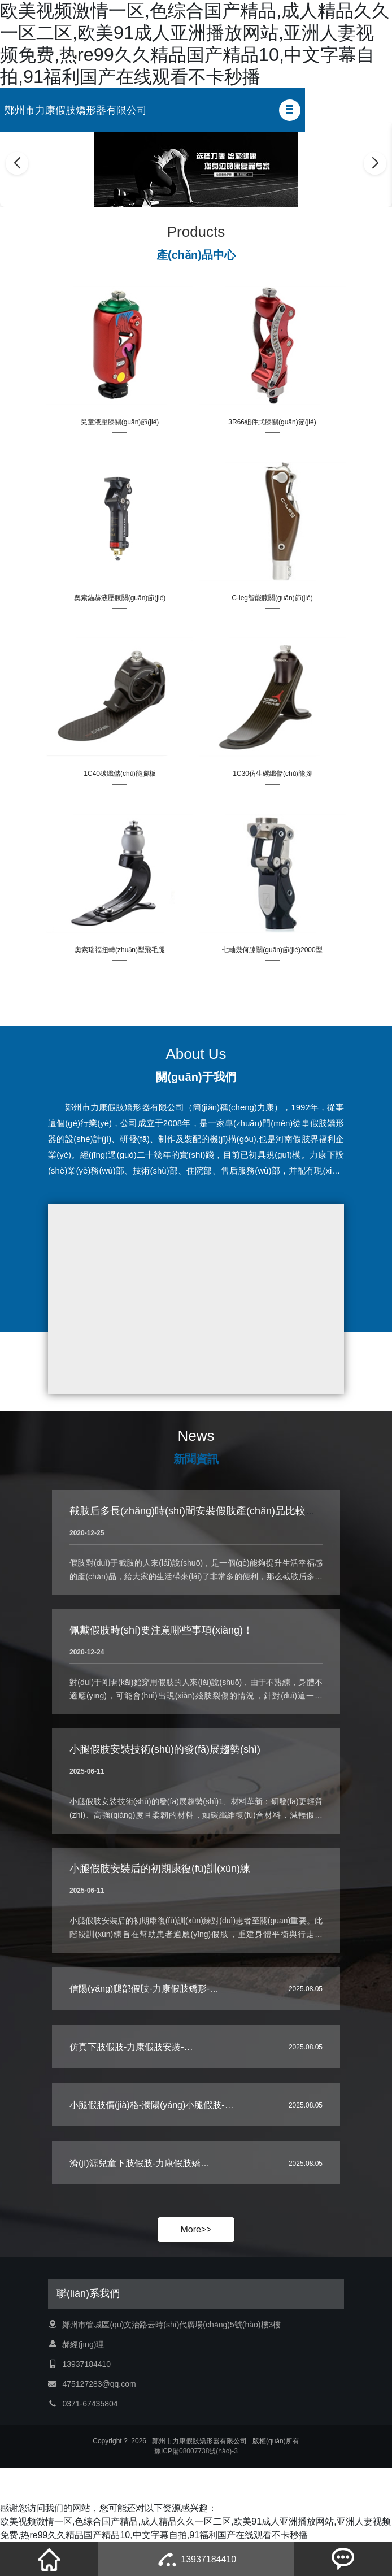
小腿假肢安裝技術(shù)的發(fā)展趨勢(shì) (164, 1749)
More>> (195, 2229)
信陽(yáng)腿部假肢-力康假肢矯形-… (144, 1988)
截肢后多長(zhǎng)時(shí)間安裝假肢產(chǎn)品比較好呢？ (202, 1511)
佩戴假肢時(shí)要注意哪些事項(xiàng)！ (161, 1630)
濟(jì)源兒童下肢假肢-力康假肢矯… (139, 2163)
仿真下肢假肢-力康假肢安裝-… (131, 2047)
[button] (289, 110)
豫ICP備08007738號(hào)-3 (196, 2451)
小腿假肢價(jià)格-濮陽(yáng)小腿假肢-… (151, 2105)
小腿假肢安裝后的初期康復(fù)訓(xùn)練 (159, 1868)
